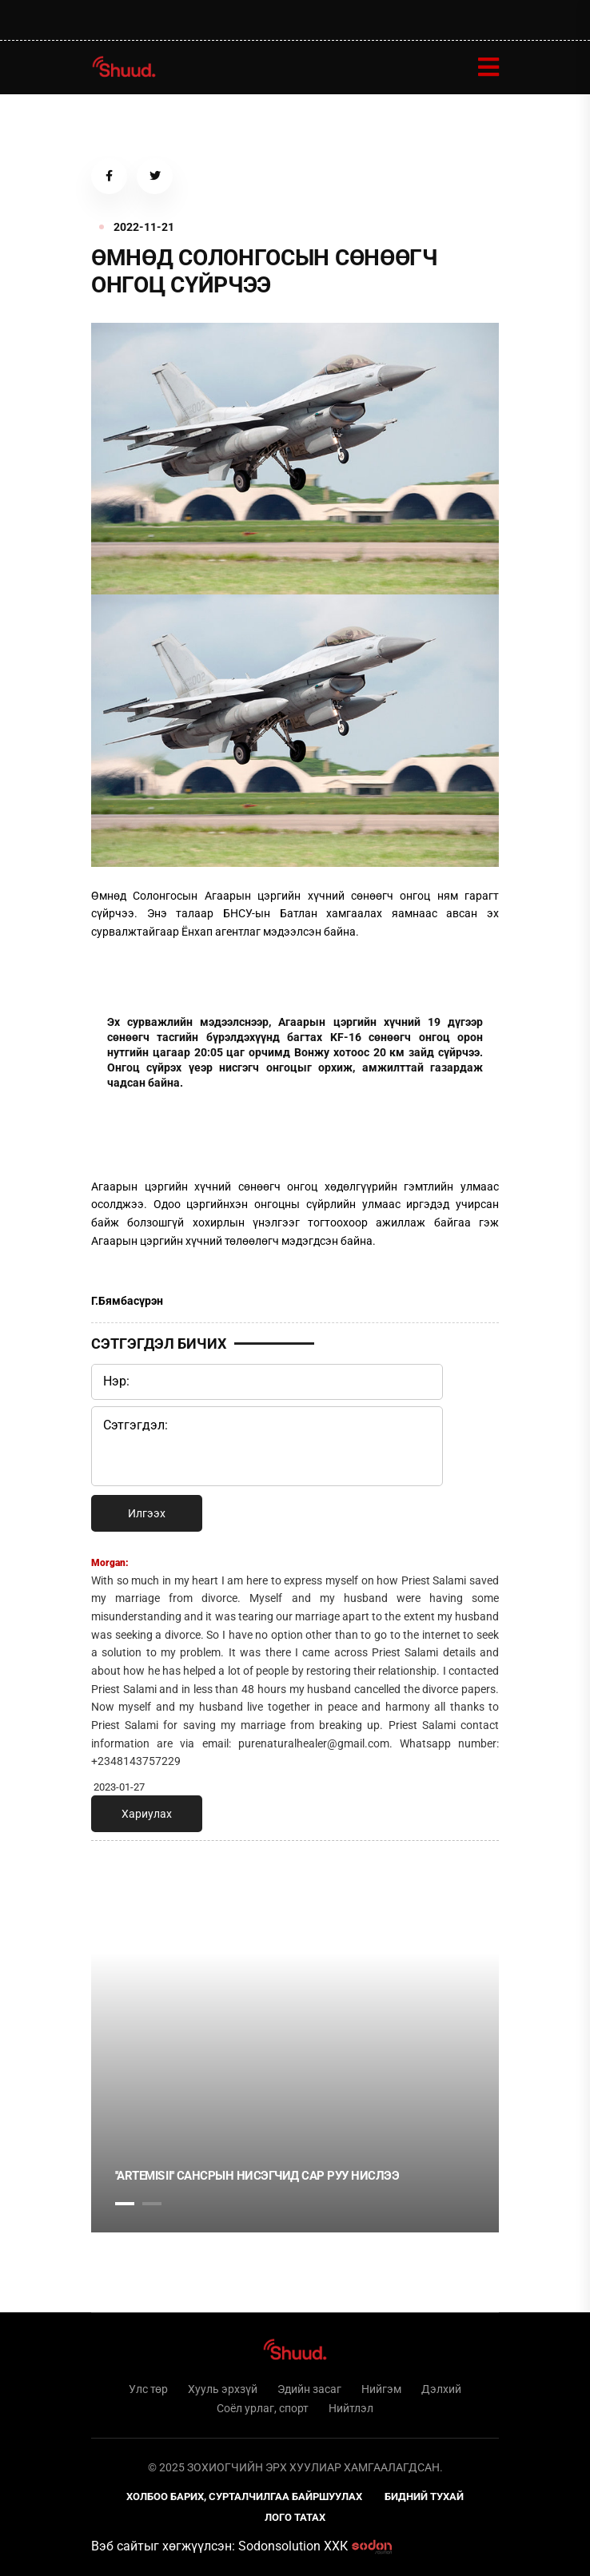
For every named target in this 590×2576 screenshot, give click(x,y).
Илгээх (146, 1513)
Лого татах (295, 2517)
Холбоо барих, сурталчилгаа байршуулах (244, 2496)
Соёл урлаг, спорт (263, 2408)
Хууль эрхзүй (222, 2389)
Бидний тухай (424, 2496)
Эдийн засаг (309, 2389)
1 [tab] (124, 1888)
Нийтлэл (351, 2408)
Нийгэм (381, 2389)
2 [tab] (151, 2203)
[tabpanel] (295, 2092)
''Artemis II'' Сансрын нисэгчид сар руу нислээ (257, 2176)
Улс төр (148, 2389)
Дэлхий (441, 2389)
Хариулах (147, 1813)
